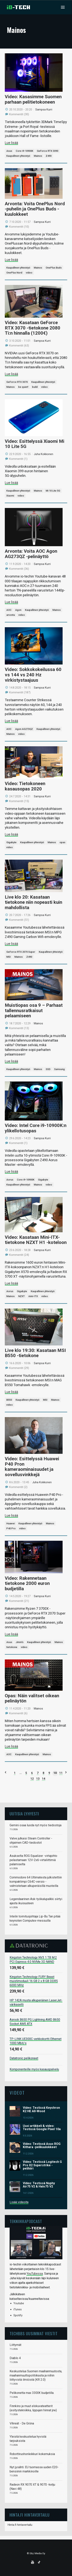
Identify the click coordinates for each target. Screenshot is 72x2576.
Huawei (10, 1523)
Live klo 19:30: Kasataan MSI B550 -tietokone (35, 1353)
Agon (18, 610)
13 (38, 1778)
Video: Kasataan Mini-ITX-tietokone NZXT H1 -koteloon (36, 1240)
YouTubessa (34, 2273)
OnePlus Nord (14, 272)
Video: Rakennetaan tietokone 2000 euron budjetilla (27, 1583)
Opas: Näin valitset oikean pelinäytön (32, 1698)
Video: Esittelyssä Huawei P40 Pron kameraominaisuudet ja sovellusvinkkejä (32, 1466)
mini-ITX (33, 1296)
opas (62, 842)
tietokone (11, 1647)
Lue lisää (11, 143)
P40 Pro (11, 1528)
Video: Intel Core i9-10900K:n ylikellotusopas (35, 1128)
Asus (9, 150)
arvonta (10, 614)
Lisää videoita (19, 2202)
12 (32, 1778)
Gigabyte (11, 842)
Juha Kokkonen (43, 454)
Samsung (59, 1069)
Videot (17, 2092)
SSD (48, 1069)
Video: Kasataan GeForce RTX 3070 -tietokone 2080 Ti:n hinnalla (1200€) (32, 328)
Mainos (38, 155)
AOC (9, 610)
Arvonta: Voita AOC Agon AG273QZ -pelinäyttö (31, 553)
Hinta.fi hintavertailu (20, 2525)
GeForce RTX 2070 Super (20, 951)
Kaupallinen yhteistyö (18, 155)
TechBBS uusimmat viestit (34, 2333)
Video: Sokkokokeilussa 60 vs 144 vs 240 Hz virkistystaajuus (33, 675)
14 (43, 1778)
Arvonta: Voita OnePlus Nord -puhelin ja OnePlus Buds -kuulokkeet (35, 209)
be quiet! (23, 386)
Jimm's (19, 1642)
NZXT (21, 1296)
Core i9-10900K (24, 150)
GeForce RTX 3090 (47, 150)
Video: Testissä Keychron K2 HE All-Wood (41, 2109)
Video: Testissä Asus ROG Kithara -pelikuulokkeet (41, 2145)
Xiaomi (10, 495)
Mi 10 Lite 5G (53, 490)
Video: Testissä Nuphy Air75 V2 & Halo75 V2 (39, 2184)
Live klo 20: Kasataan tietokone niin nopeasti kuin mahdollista (33, 902)
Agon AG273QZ (24, 729)
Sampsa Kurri (43, 109)
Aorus (9, 1179)
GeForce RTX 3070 (17, 382)
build (35, 386)
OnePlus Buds (54, 267)
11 (61, 1773)
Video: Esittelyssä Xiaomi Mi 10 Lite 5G (34, 444)
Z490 (48, 155)
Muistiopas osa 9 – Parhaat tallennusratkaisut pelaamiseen (34, 1010)
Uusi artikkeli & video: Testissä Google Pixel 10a (42, 2127)
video (29, 272)
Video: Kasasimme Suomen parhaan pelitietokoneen (33, 99)
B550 (9, 1399)
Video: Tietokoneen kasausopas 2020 (25, 786)
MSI (8, 956)
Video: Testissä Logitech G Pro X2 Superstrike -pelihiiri (42, 2165)
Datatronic (30, 1945)
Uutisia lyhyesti (24, 1814)
